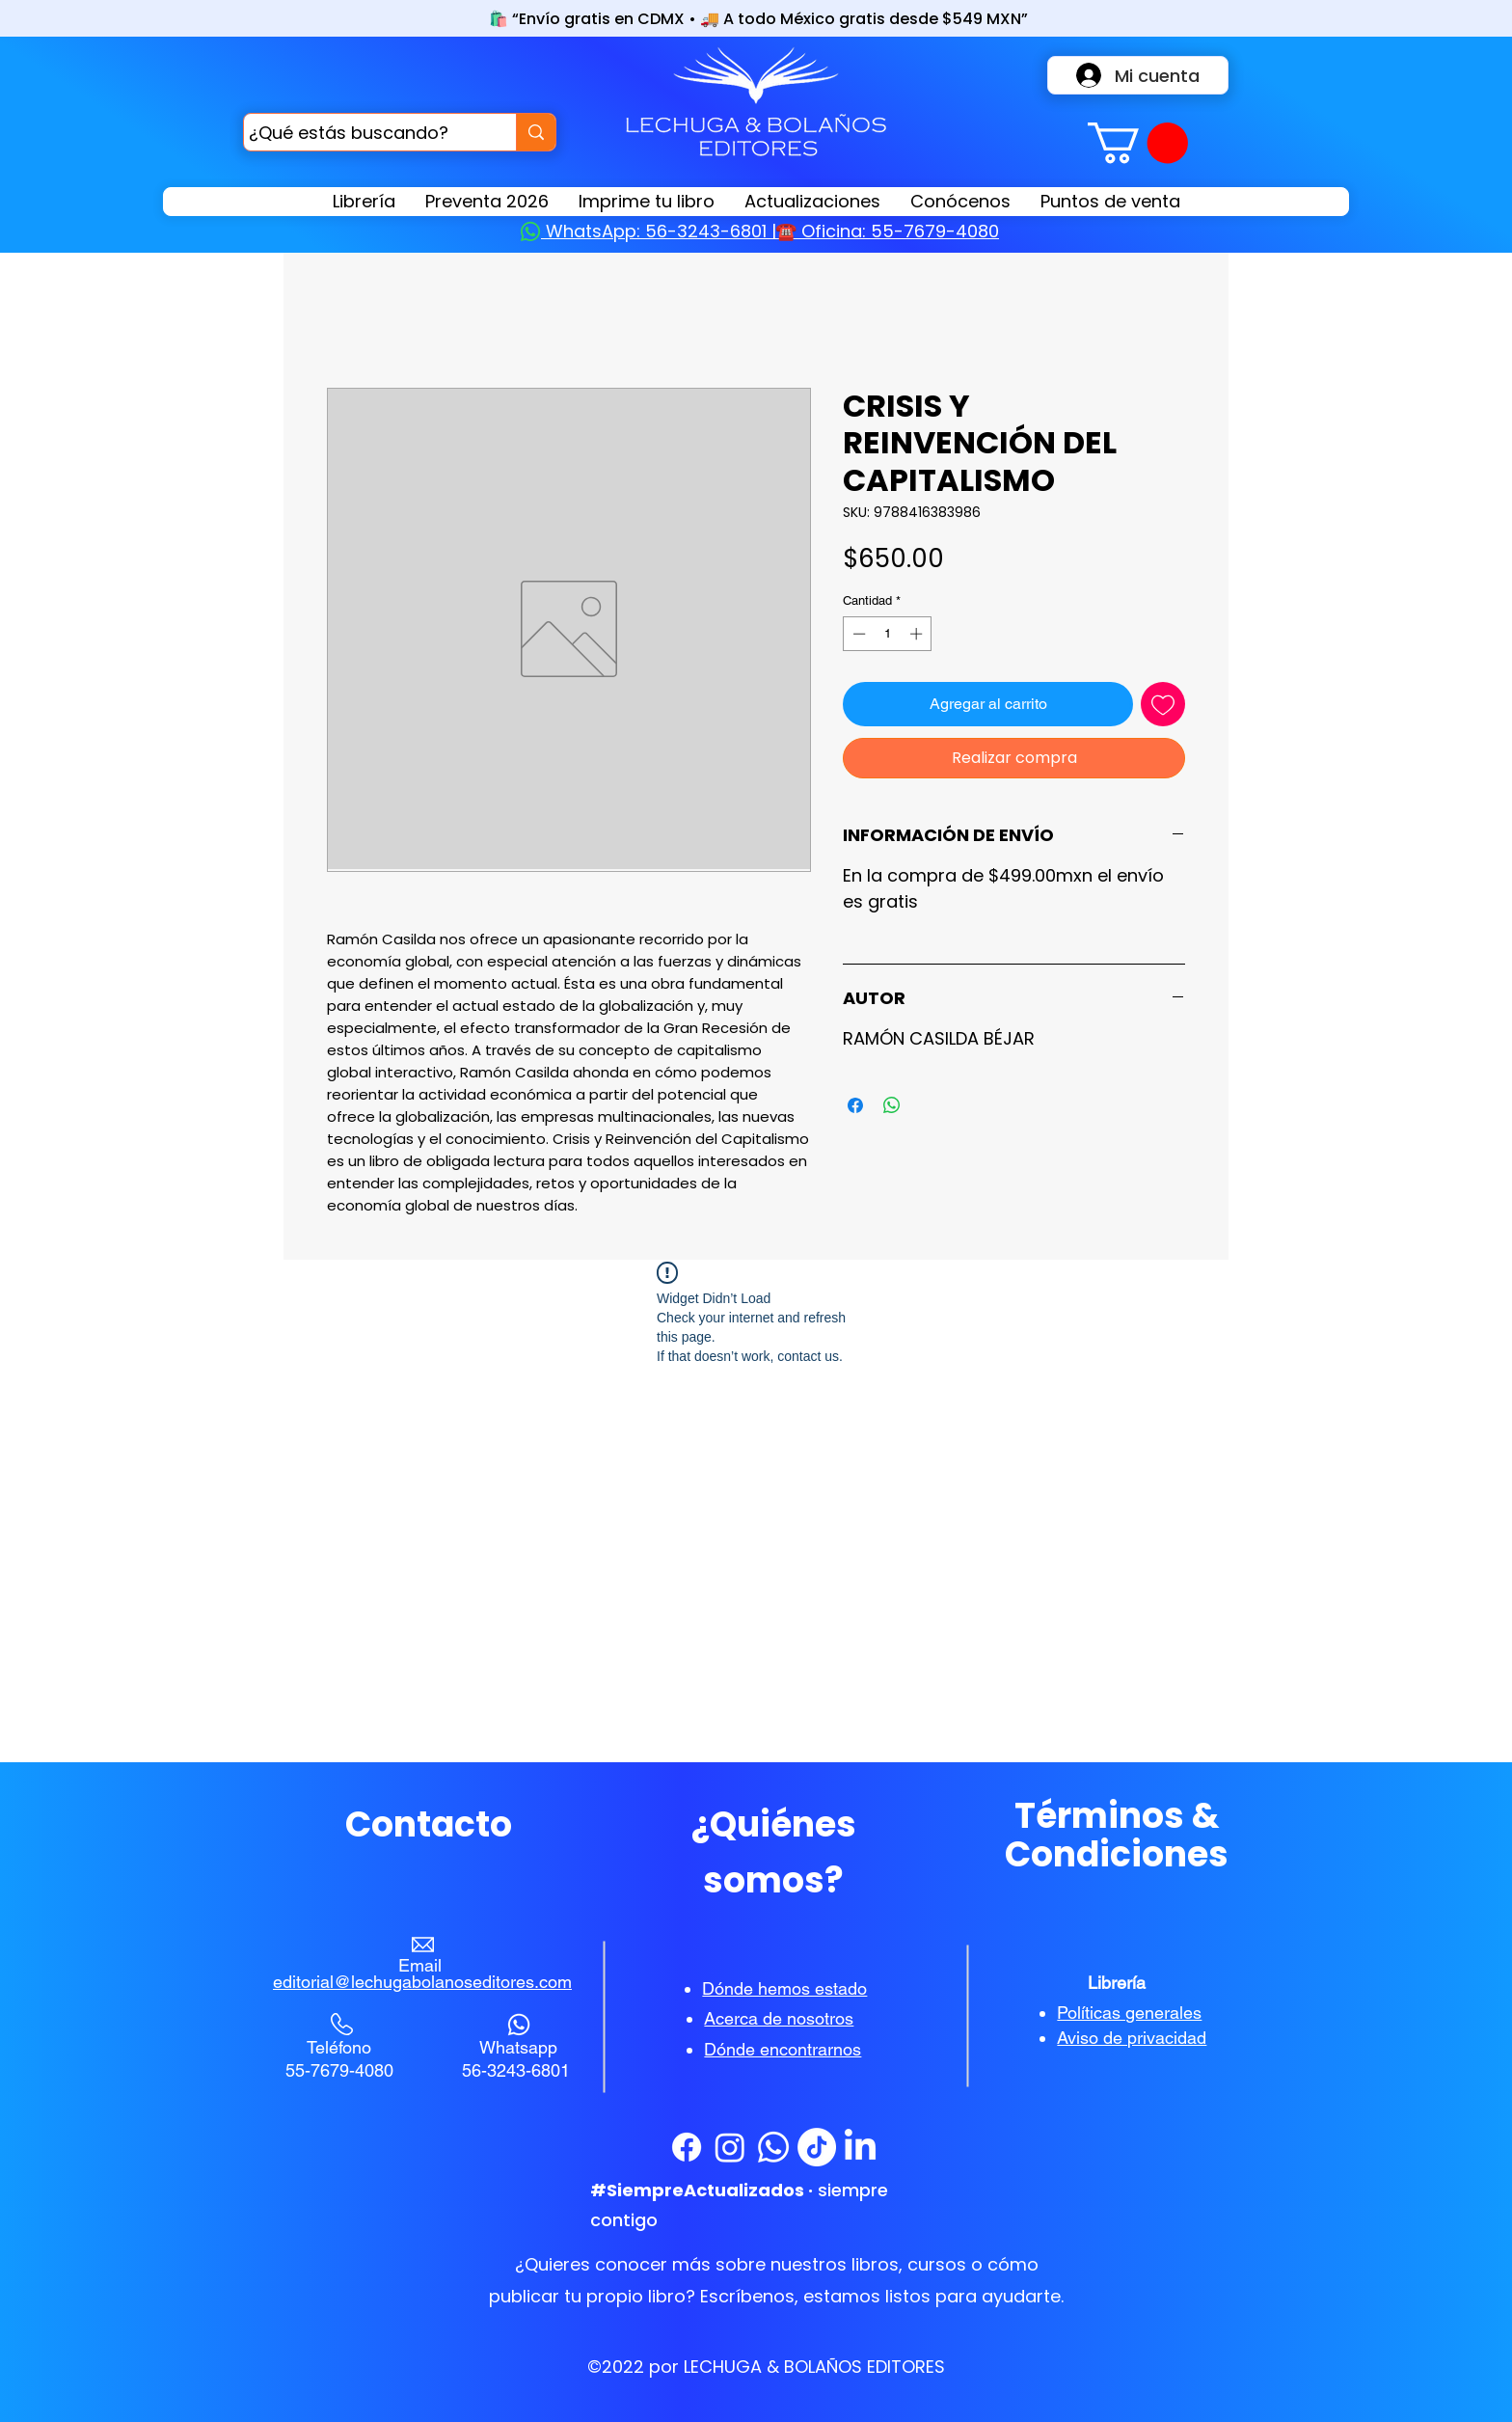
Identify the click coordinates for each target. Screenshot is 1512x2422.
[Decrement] (857, 633)
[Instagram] (730, 2147)
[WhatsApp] (773, 2147)
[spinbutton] (887, 633)
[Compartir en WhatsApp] (892, 1105)
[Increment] (918, 633)
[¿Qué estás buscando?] (362, 132)
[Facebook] (686, 2147)
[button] (1138, 142)
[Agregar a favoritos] (1163, 704)
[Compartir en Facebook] (855, 1105)
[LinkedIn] (860, 2147)
